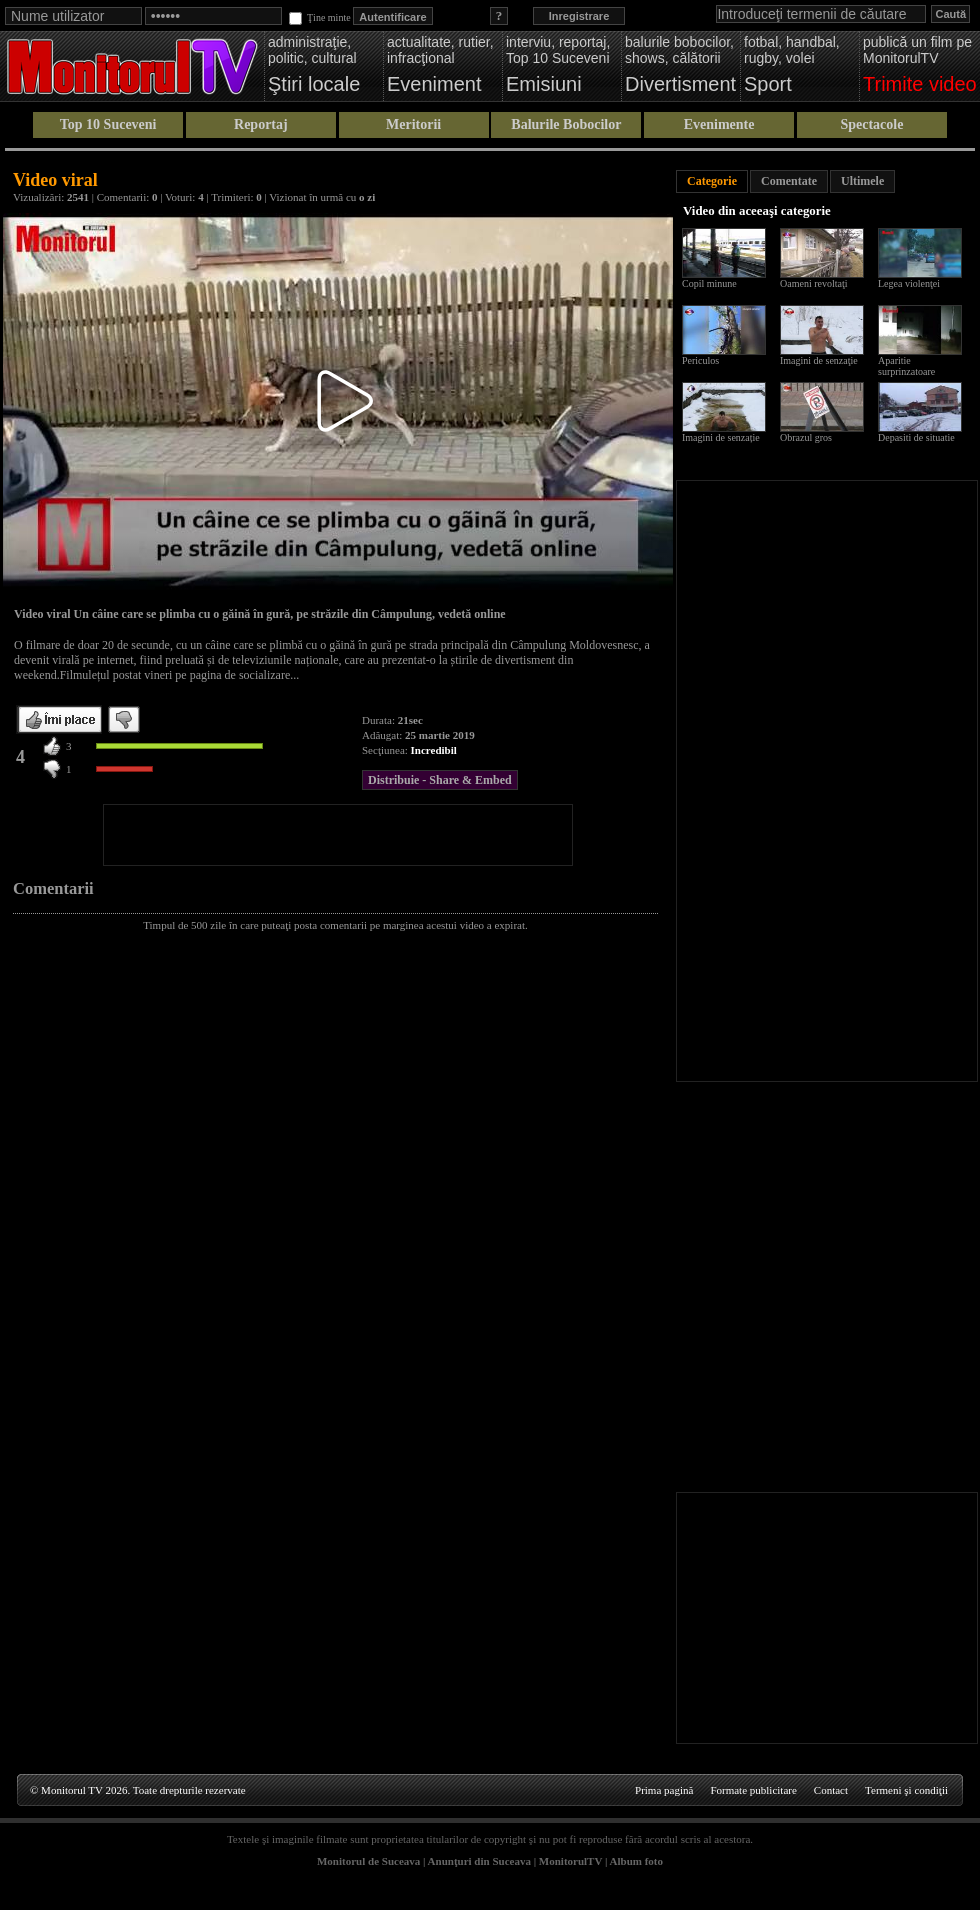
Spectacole (871, 124)
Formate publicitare (753, 1790)
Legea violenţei (909, 283)
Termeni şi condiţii (906, 1790)
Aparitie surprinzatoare (906, 366)
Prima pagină (664, 1790)
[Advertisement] (338, 835)
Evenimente (719, 124)
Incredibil (434, 750)
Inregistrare (579, 16)
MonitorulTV (570, 1861)
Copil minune (709, 283)
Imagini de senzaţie (819, 360)
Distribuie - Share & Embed (440, 780)
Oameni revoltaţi (813, 283)
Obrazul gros (806, 437)
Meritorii (413, 124)
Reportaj (261, 124)
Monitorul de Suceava (368, 1861)
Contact (831, 1790)
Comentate (789, 181)
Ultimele (862, 181)
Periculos (700, 360)
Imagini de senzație (721, 437)
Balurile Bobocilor (566, 124)
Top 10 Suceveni (108, 124)
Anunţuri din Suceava (479, 1861)
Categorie (712, 181)
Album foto (636, 1861)
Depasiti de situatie (916, 437)
